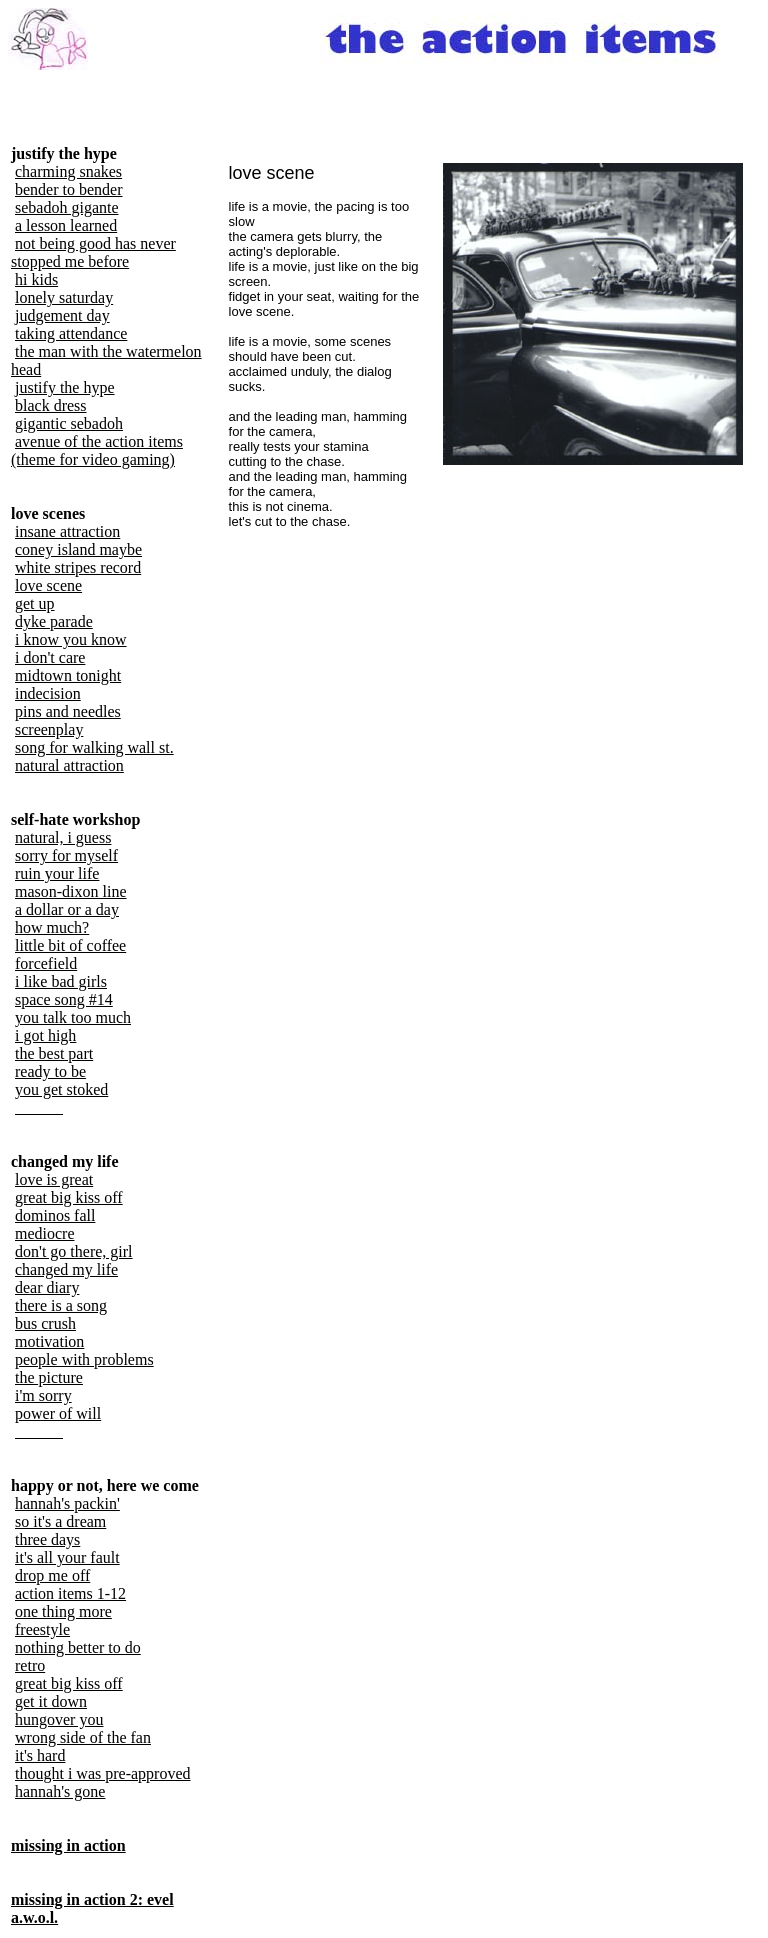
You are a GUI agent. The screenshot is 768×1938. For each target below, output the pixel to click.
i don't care (50, 657)
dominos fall (55, 1215)
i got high (45, 1035)
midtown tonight (68, 675)
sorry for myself (66, 855)
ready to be (50, 1071)
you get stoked (61, 1089)
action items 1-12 (70, 1593)
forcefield (46, 963)
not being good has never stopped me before (93, 252)
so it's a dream (60, 1521)
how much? (52, 927)
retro (30, 1665)
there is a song (61, 1305)
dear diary (47, 1287)
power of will (58, 1413)
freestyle (42, 1629)
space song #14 (64, 999)
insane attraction (67, 531)
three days (47, 1539)
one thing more (63, 1611)
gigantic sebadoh (69, 423)
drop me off (52, 1575)
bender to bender (69, 189)
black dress (51, 405)
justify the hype (65, 387)
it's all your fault (67, 1557)
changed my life (66, 1269)
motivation (49, 1341)
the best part (54, 1053)
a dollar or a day (67, 909)
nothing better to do (78, 1647)
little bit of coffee (70, 945)
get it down (51, 1701)
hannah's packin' (67, 1503)
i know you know (71, 639)
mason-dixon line (71, 891)
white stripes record (78, 567)
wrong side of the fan (83, 1737)
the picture (49, 1377)
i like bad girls (61, 981)
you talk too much (73, 1017)
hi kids (36, 279)
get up (35, 603)
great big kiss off (69, 1197)
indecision (48, 693)
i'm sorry (43, 1395)
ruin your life (57, 873)
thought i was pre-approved (103, 1773)
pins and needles (68, 711)
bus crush (45, 1323)
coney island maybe (78, 549)
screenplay (49, 729)
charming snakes (68, 171)
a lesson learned (66, 225)
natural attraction (69, 765)
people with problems (84, 1359)
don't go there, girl (74, 1251)
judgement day (62, 315)
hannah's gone (60, 1791)
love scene (48, 585)
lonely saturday (64, 297)
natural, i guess (63, 837)
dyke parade (54, 621)
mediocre (45, 1233)
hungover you (59, 1719)
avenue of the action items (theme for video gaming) (97, 450)
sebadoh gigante (67, 207)
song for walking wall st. (94, 747)
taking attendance (71, 333)
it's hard (40, 1755)
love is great (54, 1179)
